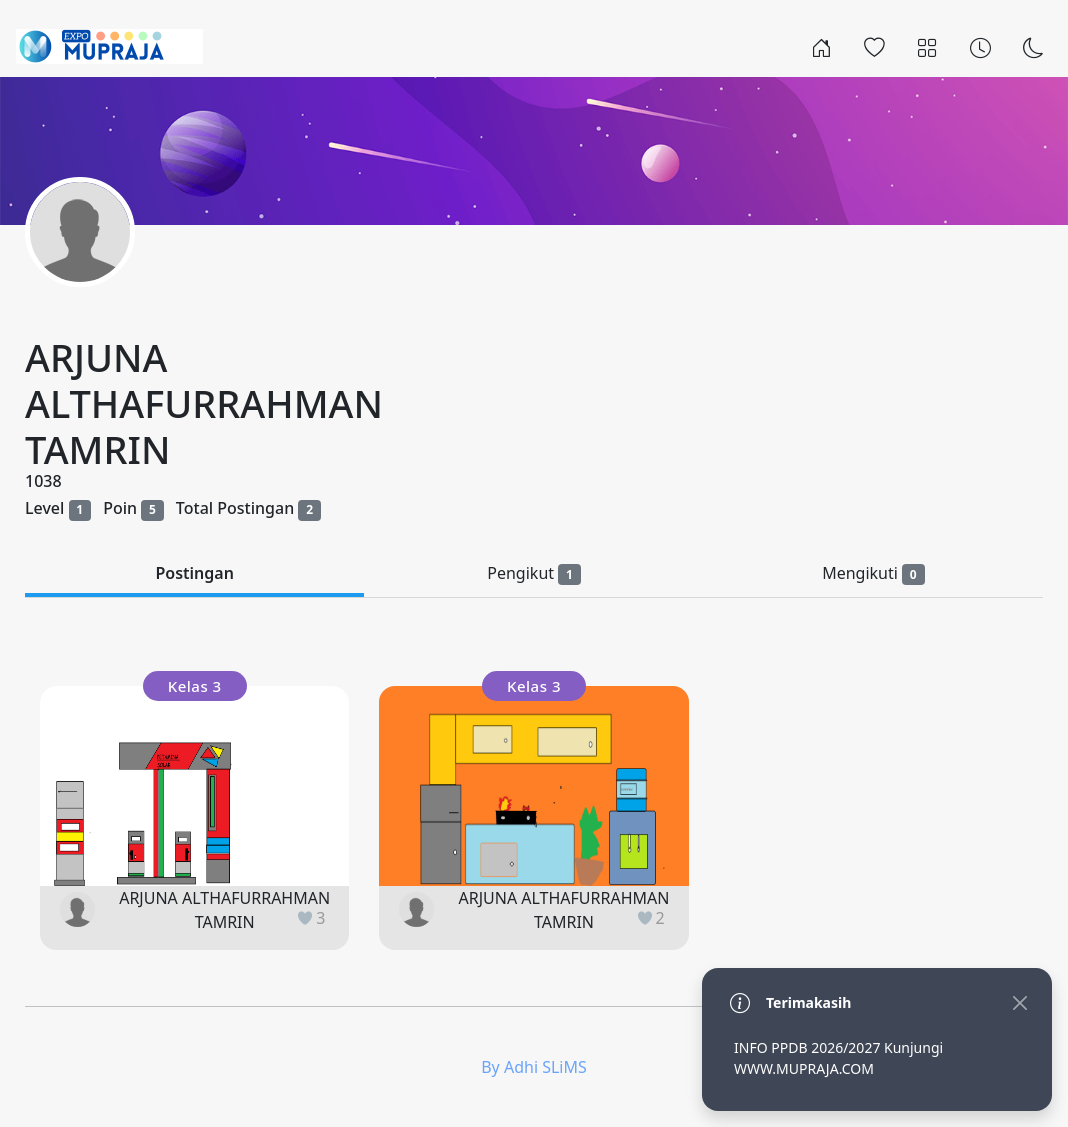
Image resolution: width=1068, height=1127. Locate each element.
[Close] (1019, 1002)
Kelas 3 (195, 686)
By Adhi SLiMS (534, 1067)
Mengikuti (873, 573)
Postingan (194, 573)
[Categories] (927, 46)
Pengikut (533, 573)
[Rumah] (821, 46)
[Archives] (980, 46)
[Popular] (874, 46)
